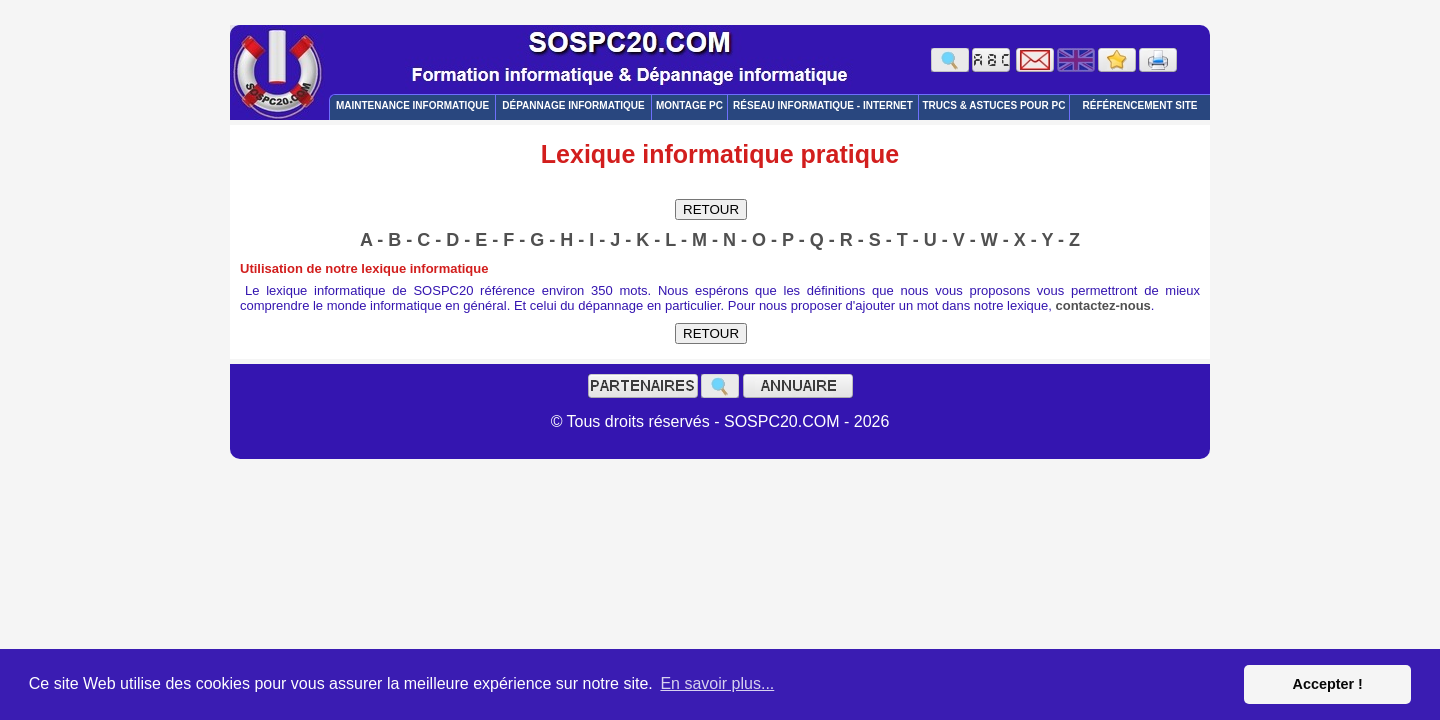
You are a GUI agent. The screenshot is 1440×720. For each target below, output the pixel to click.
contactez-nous (1103, 305)
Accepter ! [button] (1327, 684)
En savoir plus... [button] (717, 683)
